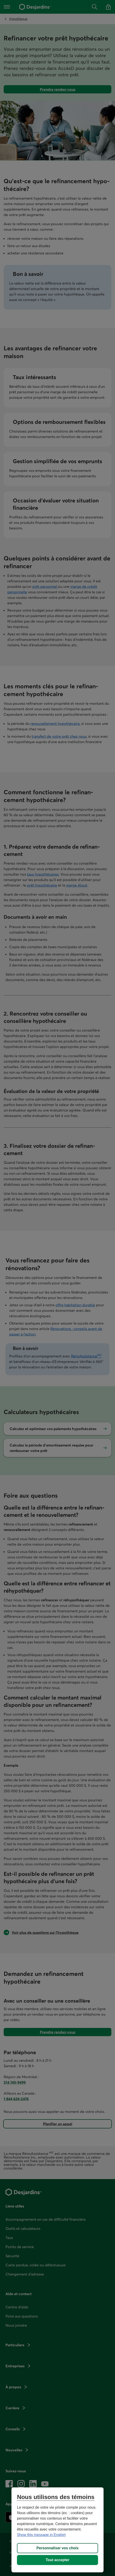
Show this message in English (41, 2535)
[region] (57, 2529)
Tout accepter (57, 2560)
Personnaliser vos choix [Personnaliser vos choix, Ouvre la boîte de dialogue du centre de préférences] (57, 2548)
